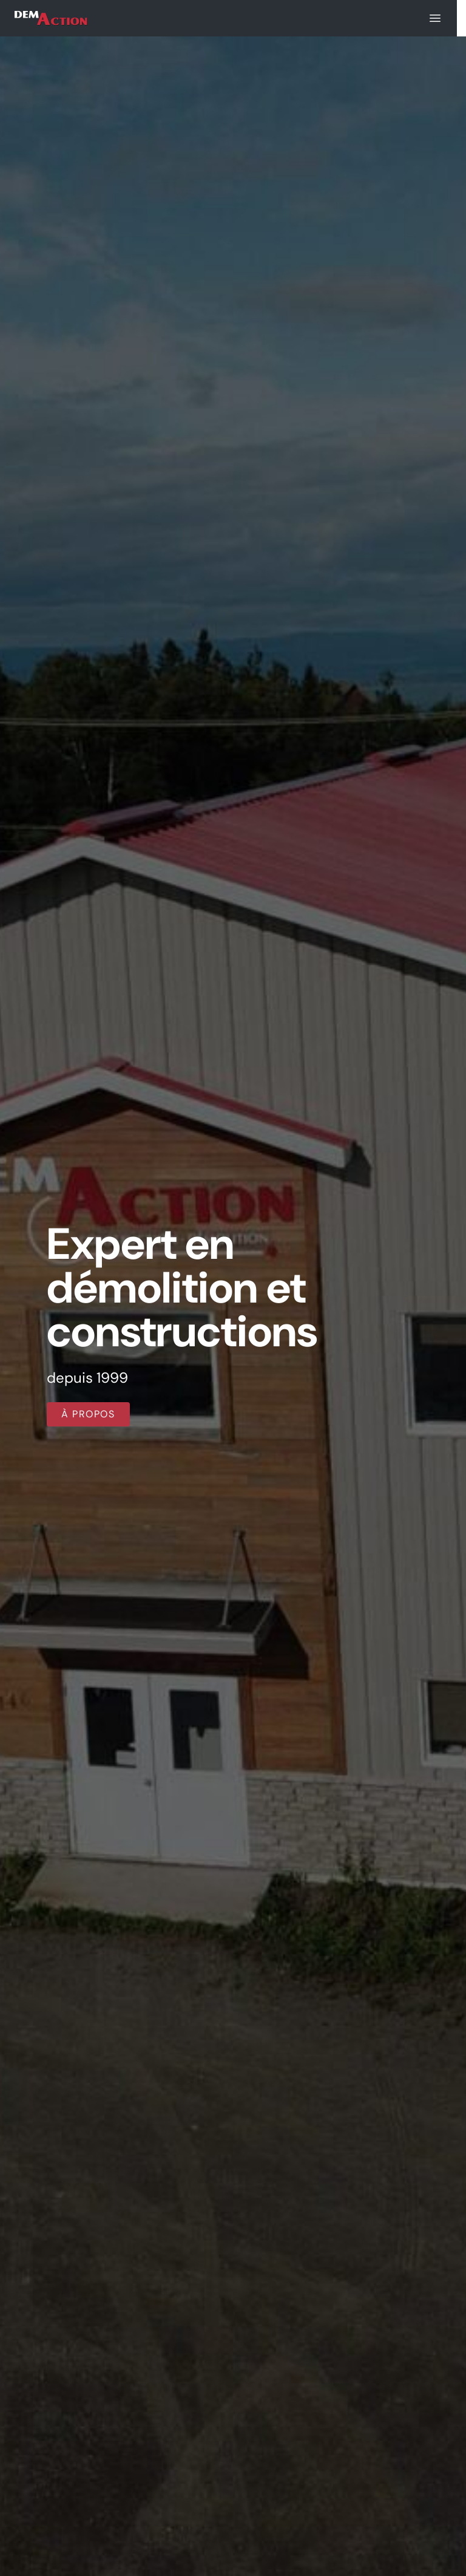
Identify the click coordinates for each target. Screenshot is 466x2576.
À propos (88, 1414)
